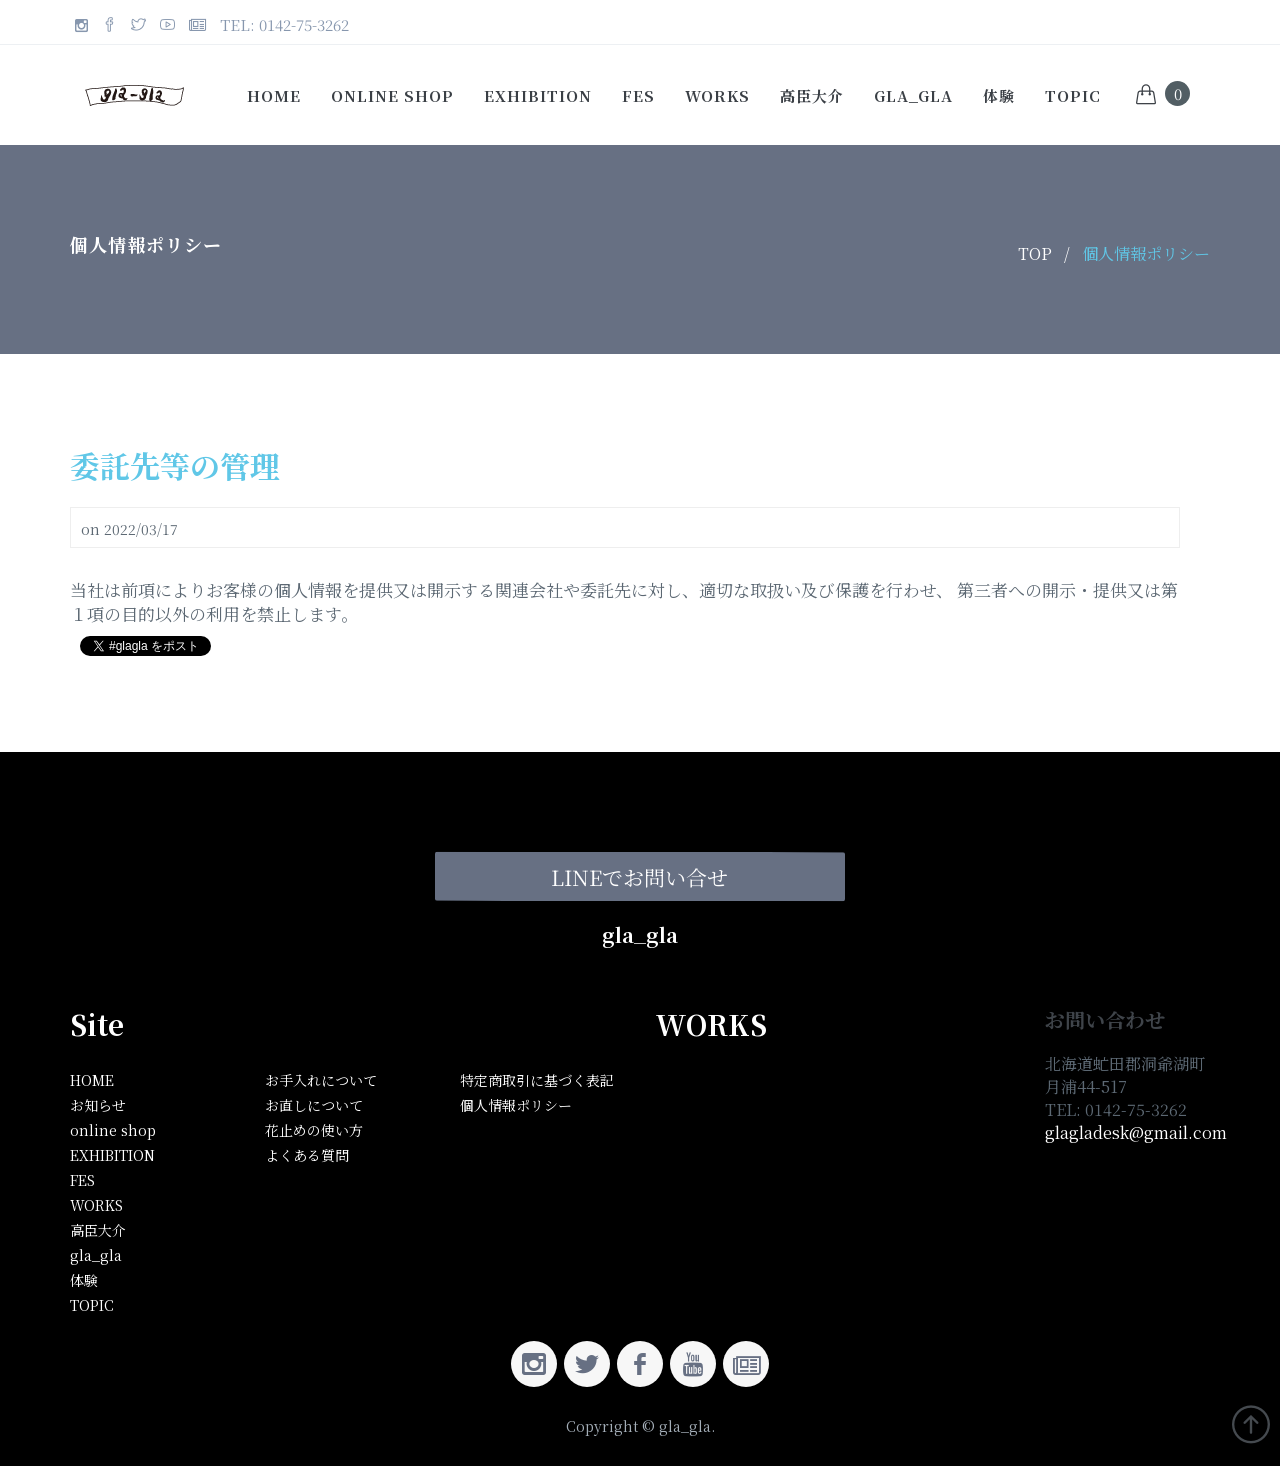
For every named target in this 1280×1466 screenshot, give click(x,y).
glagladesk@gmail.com (1136, 1132)
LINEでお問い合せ (639, 876)
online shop (392, 95)
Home (274, 95)
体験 (999, 95)
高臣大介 (812, 95)
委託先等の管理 (175, 465)
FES (638, 95)
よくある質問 (307, 1155)
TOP (1035, 253)
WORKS (717, 95)
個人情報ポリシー (1146, 253)
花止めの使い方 (314, 1130)
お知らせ (98, 1105)
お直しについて (314, 1105)
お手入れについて (321, 1080)
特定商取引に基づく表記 (537, 1080)
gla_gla (913, 95)
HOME (92, 1080)
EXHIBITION (538, 95)
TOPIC (1073, 95)
